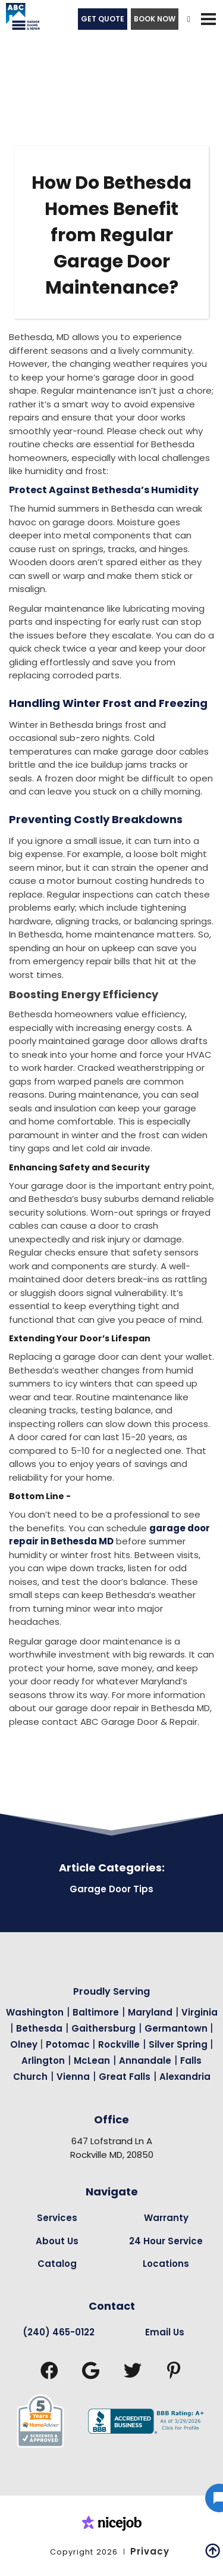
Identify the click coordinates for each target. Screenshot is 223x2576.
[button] (208, 19)
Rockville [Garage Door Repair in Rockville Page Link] (119, 2044)
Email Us (164, 2332)
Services (57, 2217)
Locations (166, 2263)
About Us (57, 2241)
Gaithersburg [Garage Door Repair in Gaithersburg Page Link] (103, 2028)
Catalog (57, 2263)
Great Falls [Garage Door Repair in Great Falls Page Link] (124, 2076)
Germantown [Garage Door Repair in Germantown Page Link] (177, 2028)
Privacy (149, 2551)
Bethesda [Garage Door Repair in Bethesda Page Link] (39, 2028)
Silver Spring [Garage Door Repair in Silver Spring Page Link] (179, 2044)
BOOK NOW (154, 19)
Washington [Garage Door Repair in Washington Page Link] (35, 2012)
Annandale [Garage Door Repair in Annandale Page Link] (145, 2060)
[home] (20, 19)
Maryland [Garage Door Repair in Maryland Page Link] (150, 2012)
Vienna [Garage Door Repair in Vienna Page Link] (73, 2076)
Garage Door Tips (111, 1889)
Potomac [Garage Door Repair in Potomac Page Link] (69, 2044)
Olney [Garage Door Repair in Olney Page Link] (25, 2044)
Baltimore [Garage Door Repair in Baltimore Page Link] (96, 2012)
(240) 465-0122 (59, 2332)
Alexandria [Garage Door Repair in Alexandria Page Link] (185, 2076)
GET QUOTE (102, 19)
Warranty (166, 2217)
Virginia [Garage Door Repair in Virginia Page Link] (199, 2012)
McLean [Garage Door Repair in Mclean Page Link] (92, 2060)
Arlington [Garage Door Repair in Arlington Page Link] (43, 2060)
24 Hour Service (166, 2241)
